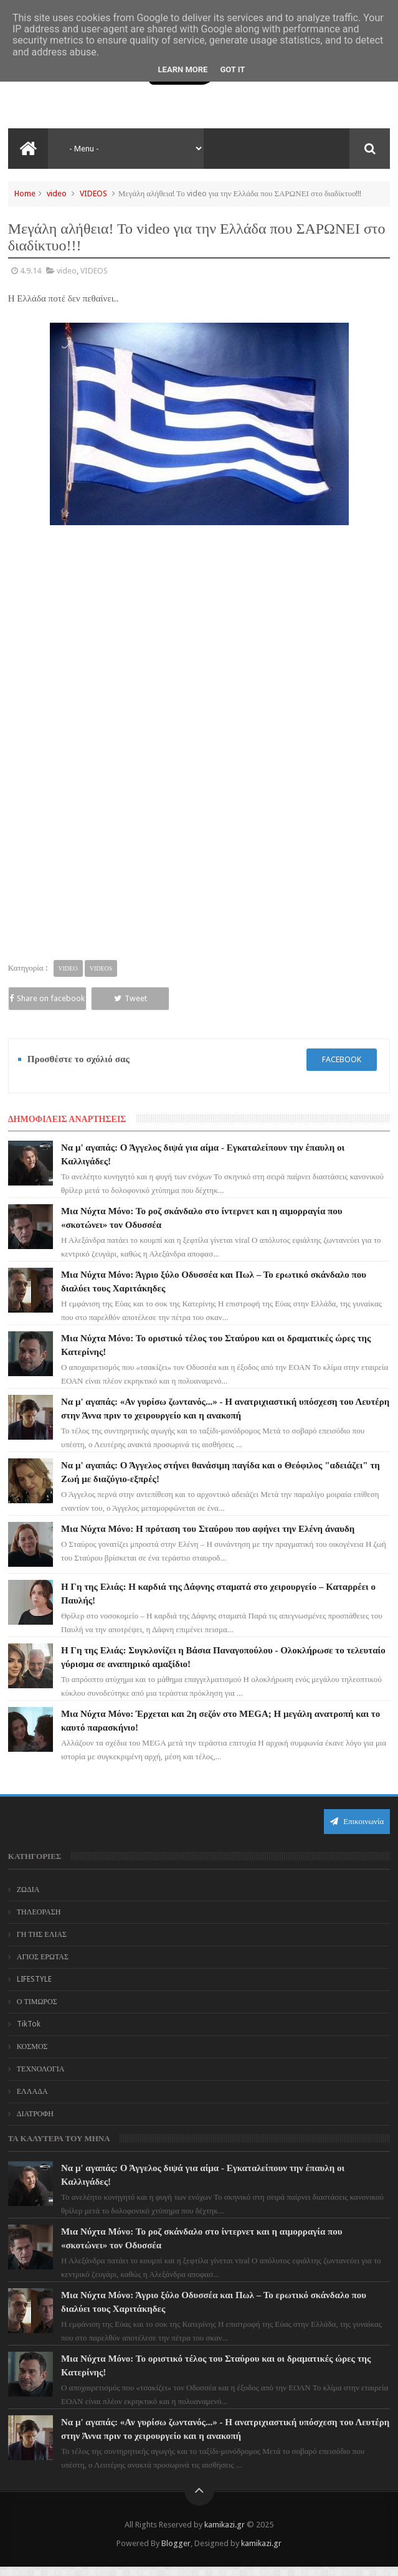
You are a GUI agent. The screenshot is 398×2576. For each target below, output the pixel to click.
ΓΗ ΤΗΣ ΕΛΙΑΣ (42, 1944)
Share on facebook (44, 1003)
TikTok (28, 2034)
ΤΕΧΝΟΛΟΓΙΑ (41, 2079)
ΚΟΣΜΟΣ (32, 2056)
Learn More (183, 69)
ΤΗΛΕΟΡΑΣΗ (39, 1922)
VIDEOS (93, 193)
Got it (232, 69)
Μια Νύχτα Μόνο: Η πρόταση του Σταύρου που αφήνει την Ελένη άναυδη (207, 1538)
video (57, 193)
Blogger (176, 2552)
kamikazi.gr (224, 2534)
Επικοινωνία (357, 1831)
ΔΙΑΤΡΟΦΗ (35, 2123)
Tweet (121, 998)
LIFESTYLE (34, 1989)
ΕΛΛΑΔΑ (32, 2101)
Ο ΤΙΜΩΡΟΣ (37, 2011)
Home (25, 193)
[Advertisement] (199, 617)
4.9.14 (30, 270)
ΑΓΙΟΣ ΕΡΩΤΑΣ (43, 1966)
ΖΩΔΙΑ (28, 1899)
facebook (341, 1069)
